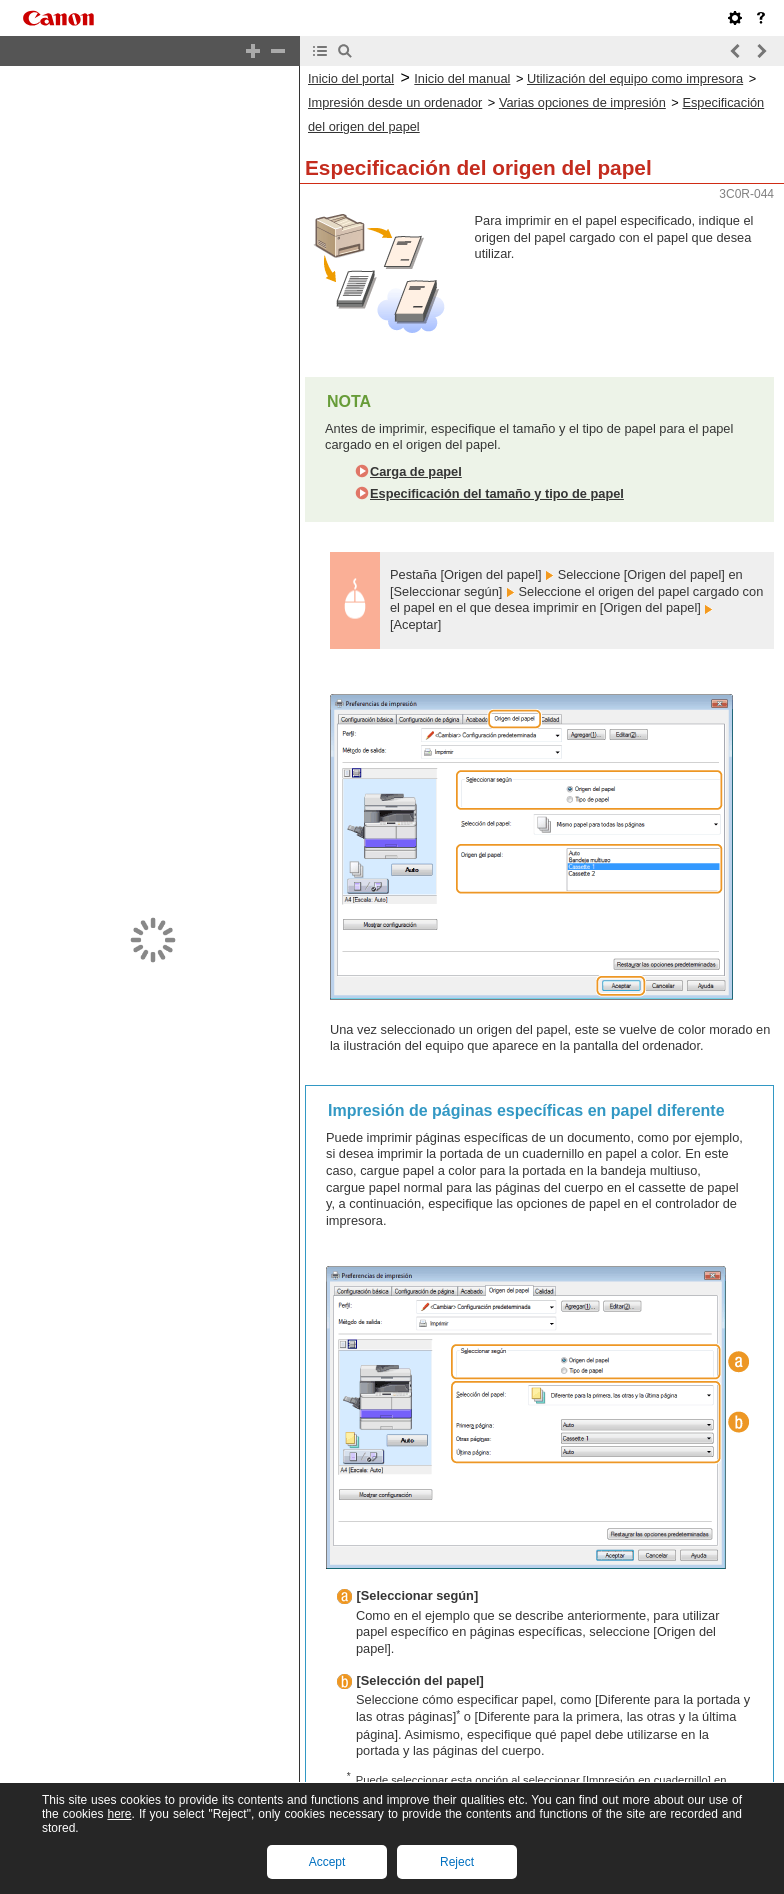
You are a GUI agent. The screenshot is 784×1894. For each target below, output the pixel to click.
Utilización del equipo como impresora (635, 78)
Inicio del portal (351, 78)
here (119, 1814)
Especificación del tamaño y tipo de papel (497, 493)
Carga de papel (416, 471)
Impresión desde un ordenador (395, 102)
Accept (327, 1862)
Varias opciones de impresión (582, 102)
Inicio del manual (462, 78)
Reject (457, 1862)
